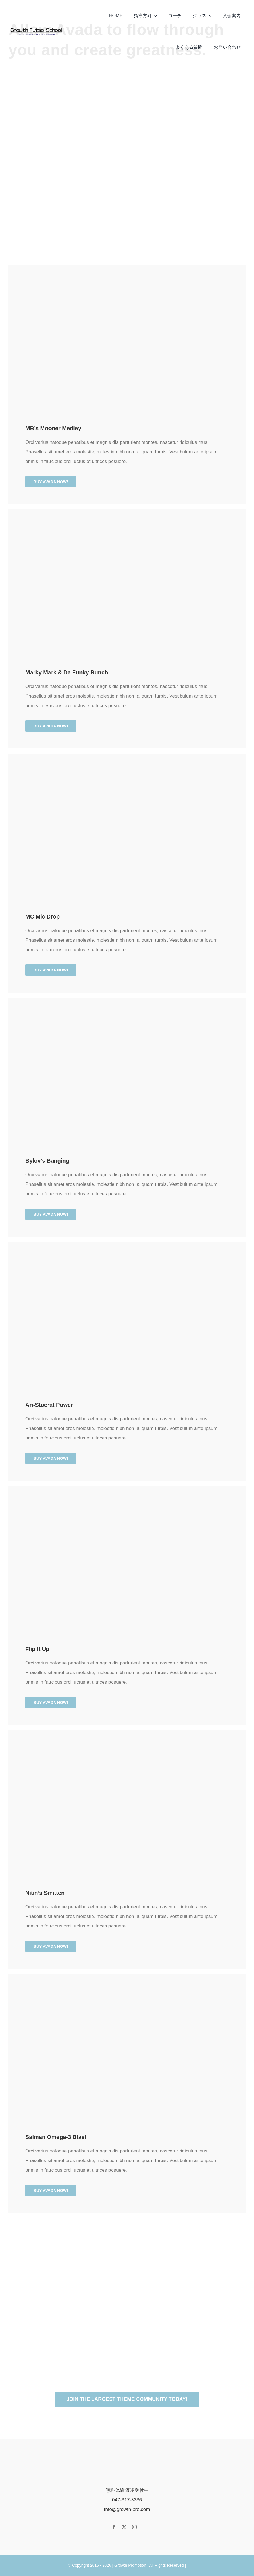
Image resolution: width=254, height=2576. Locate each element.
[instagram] (134, 2527)
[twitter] (124, 2527)
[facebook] (114, 2527)
